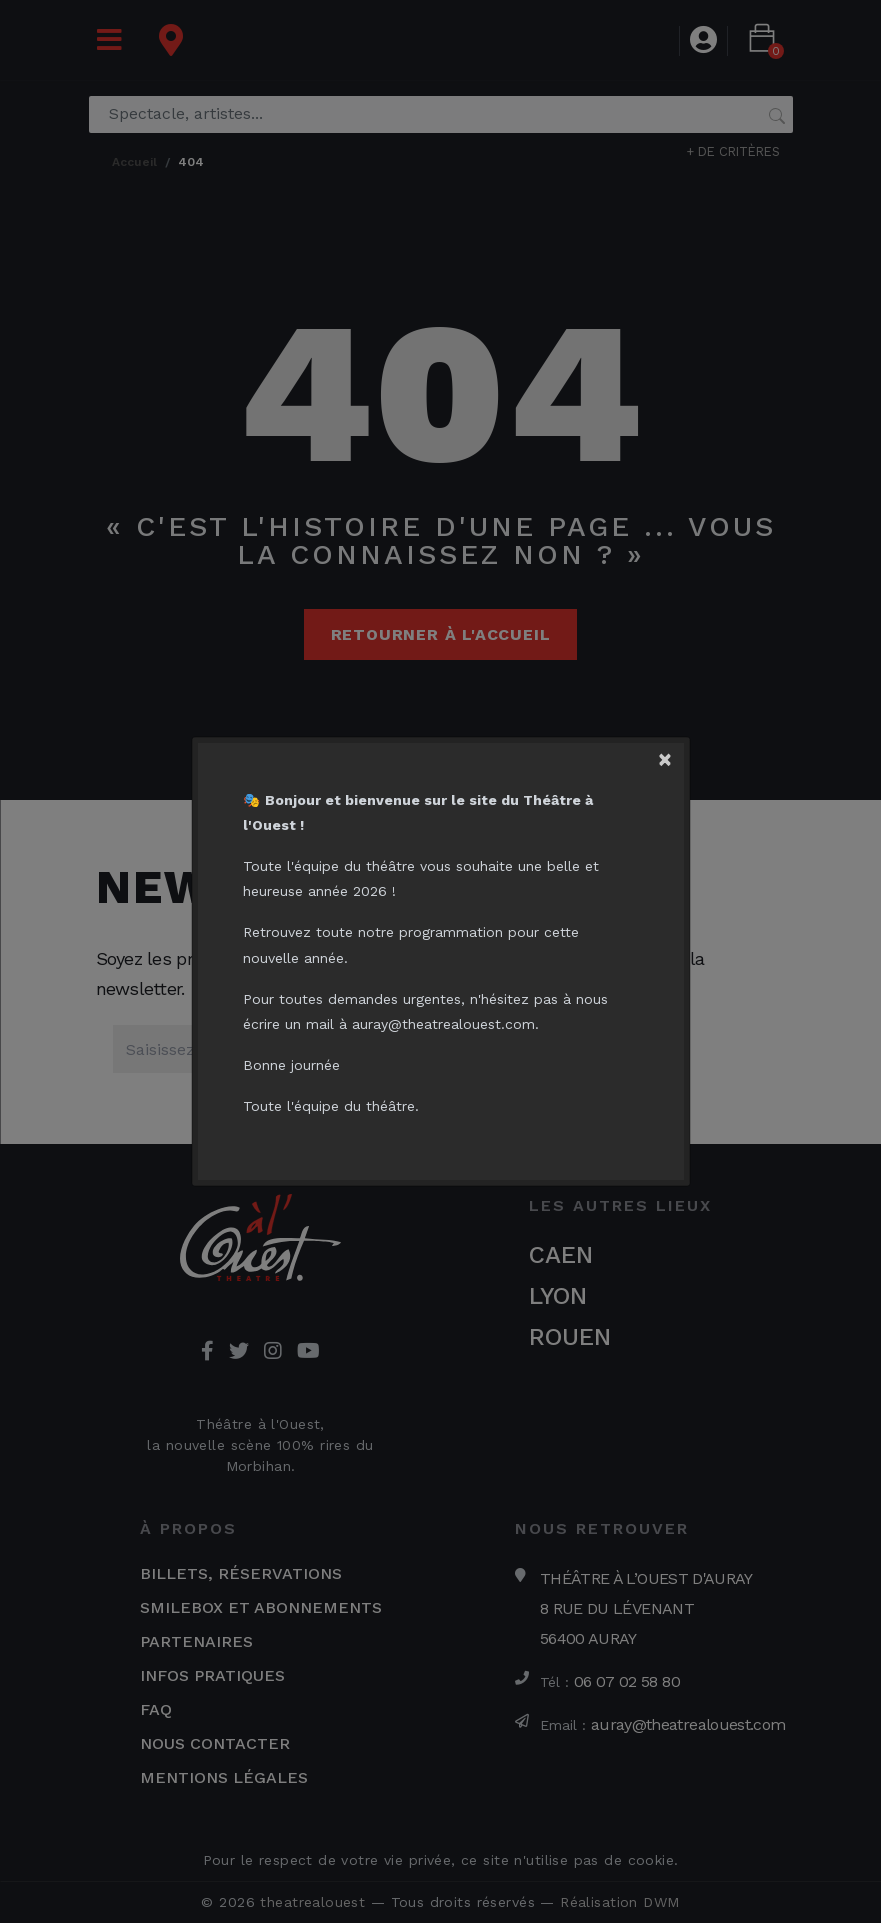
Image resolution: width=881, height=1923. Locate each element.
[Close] (673, 753)
